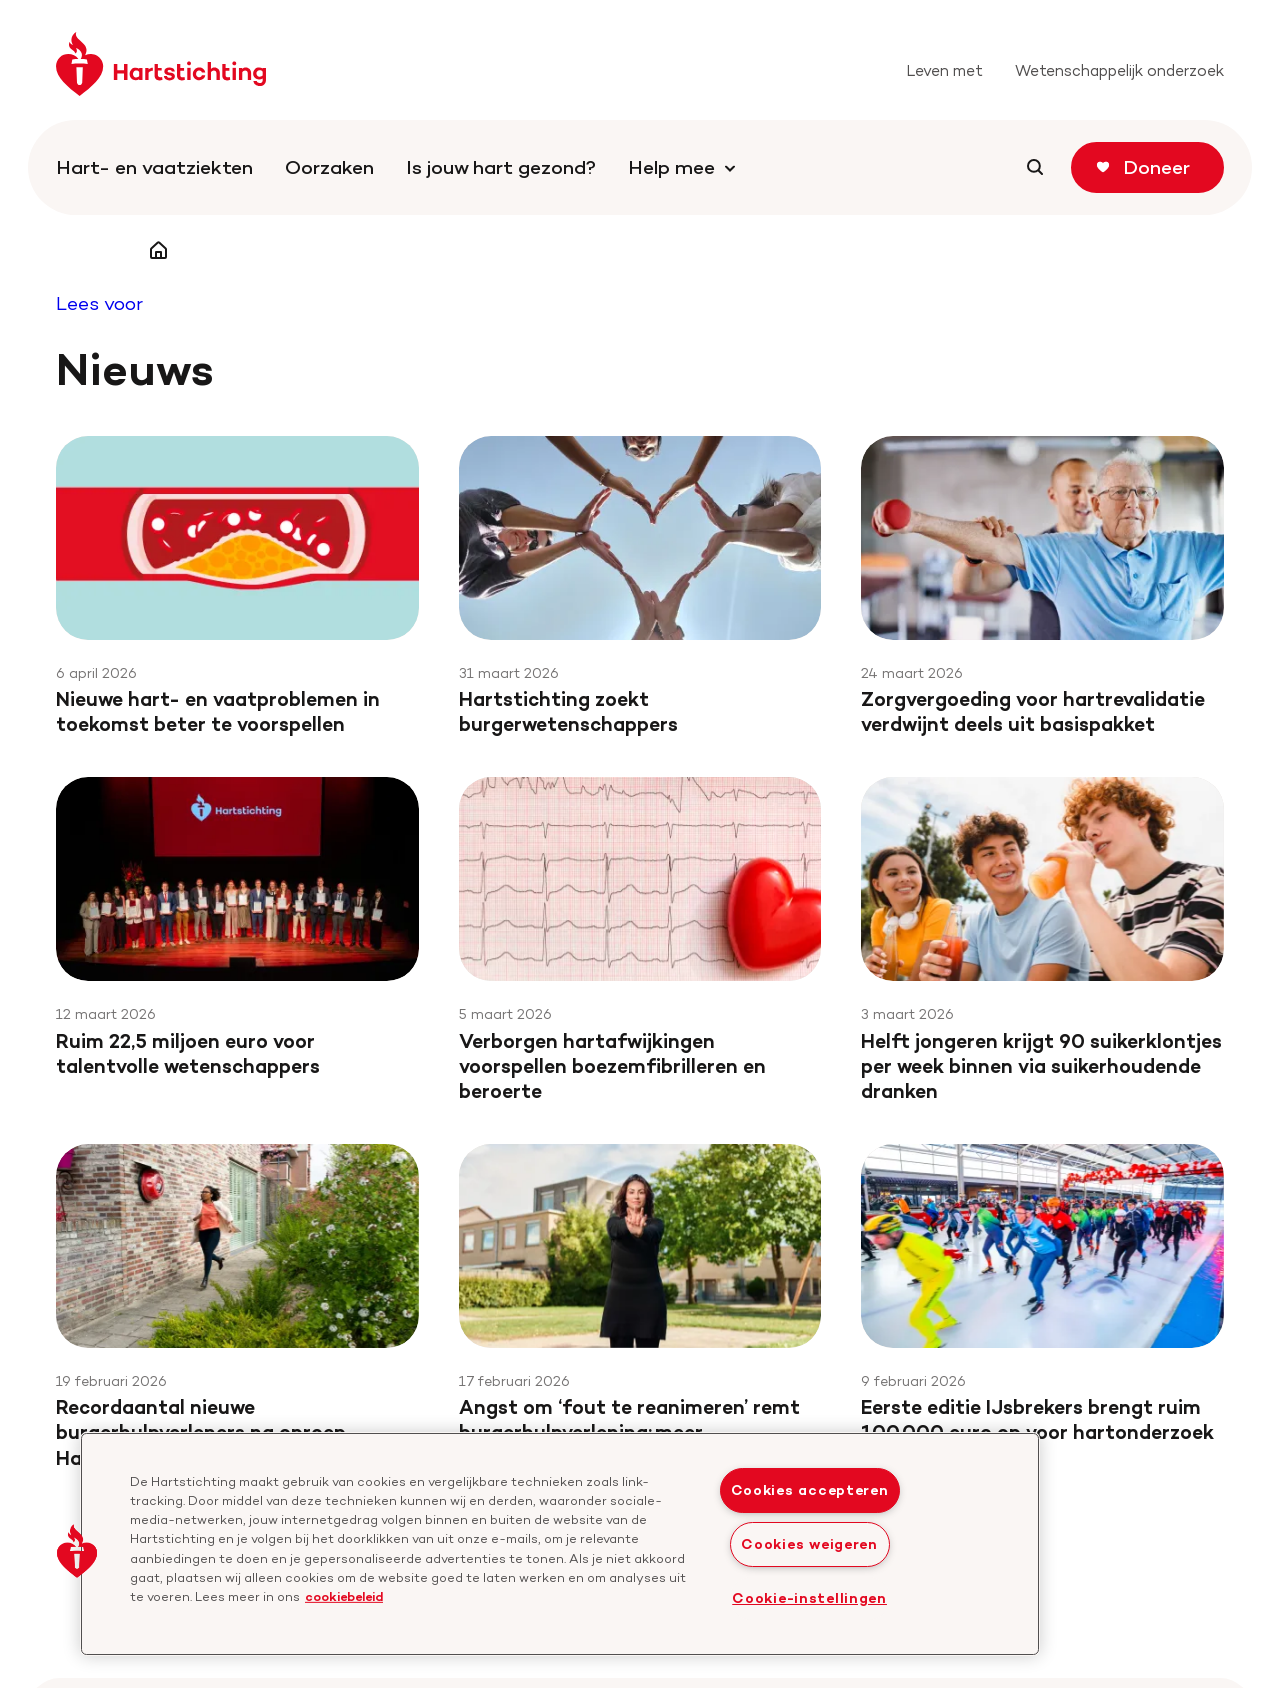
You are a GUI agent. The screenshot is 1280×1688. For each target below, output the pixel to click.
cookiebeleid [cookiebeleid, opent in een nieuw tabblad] (344, 1596)
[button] (77, 1551)
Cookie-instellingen (809, 1598)
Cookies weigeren (809, 1544)
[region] (560, 1544)
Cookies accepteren (810, 1490)
